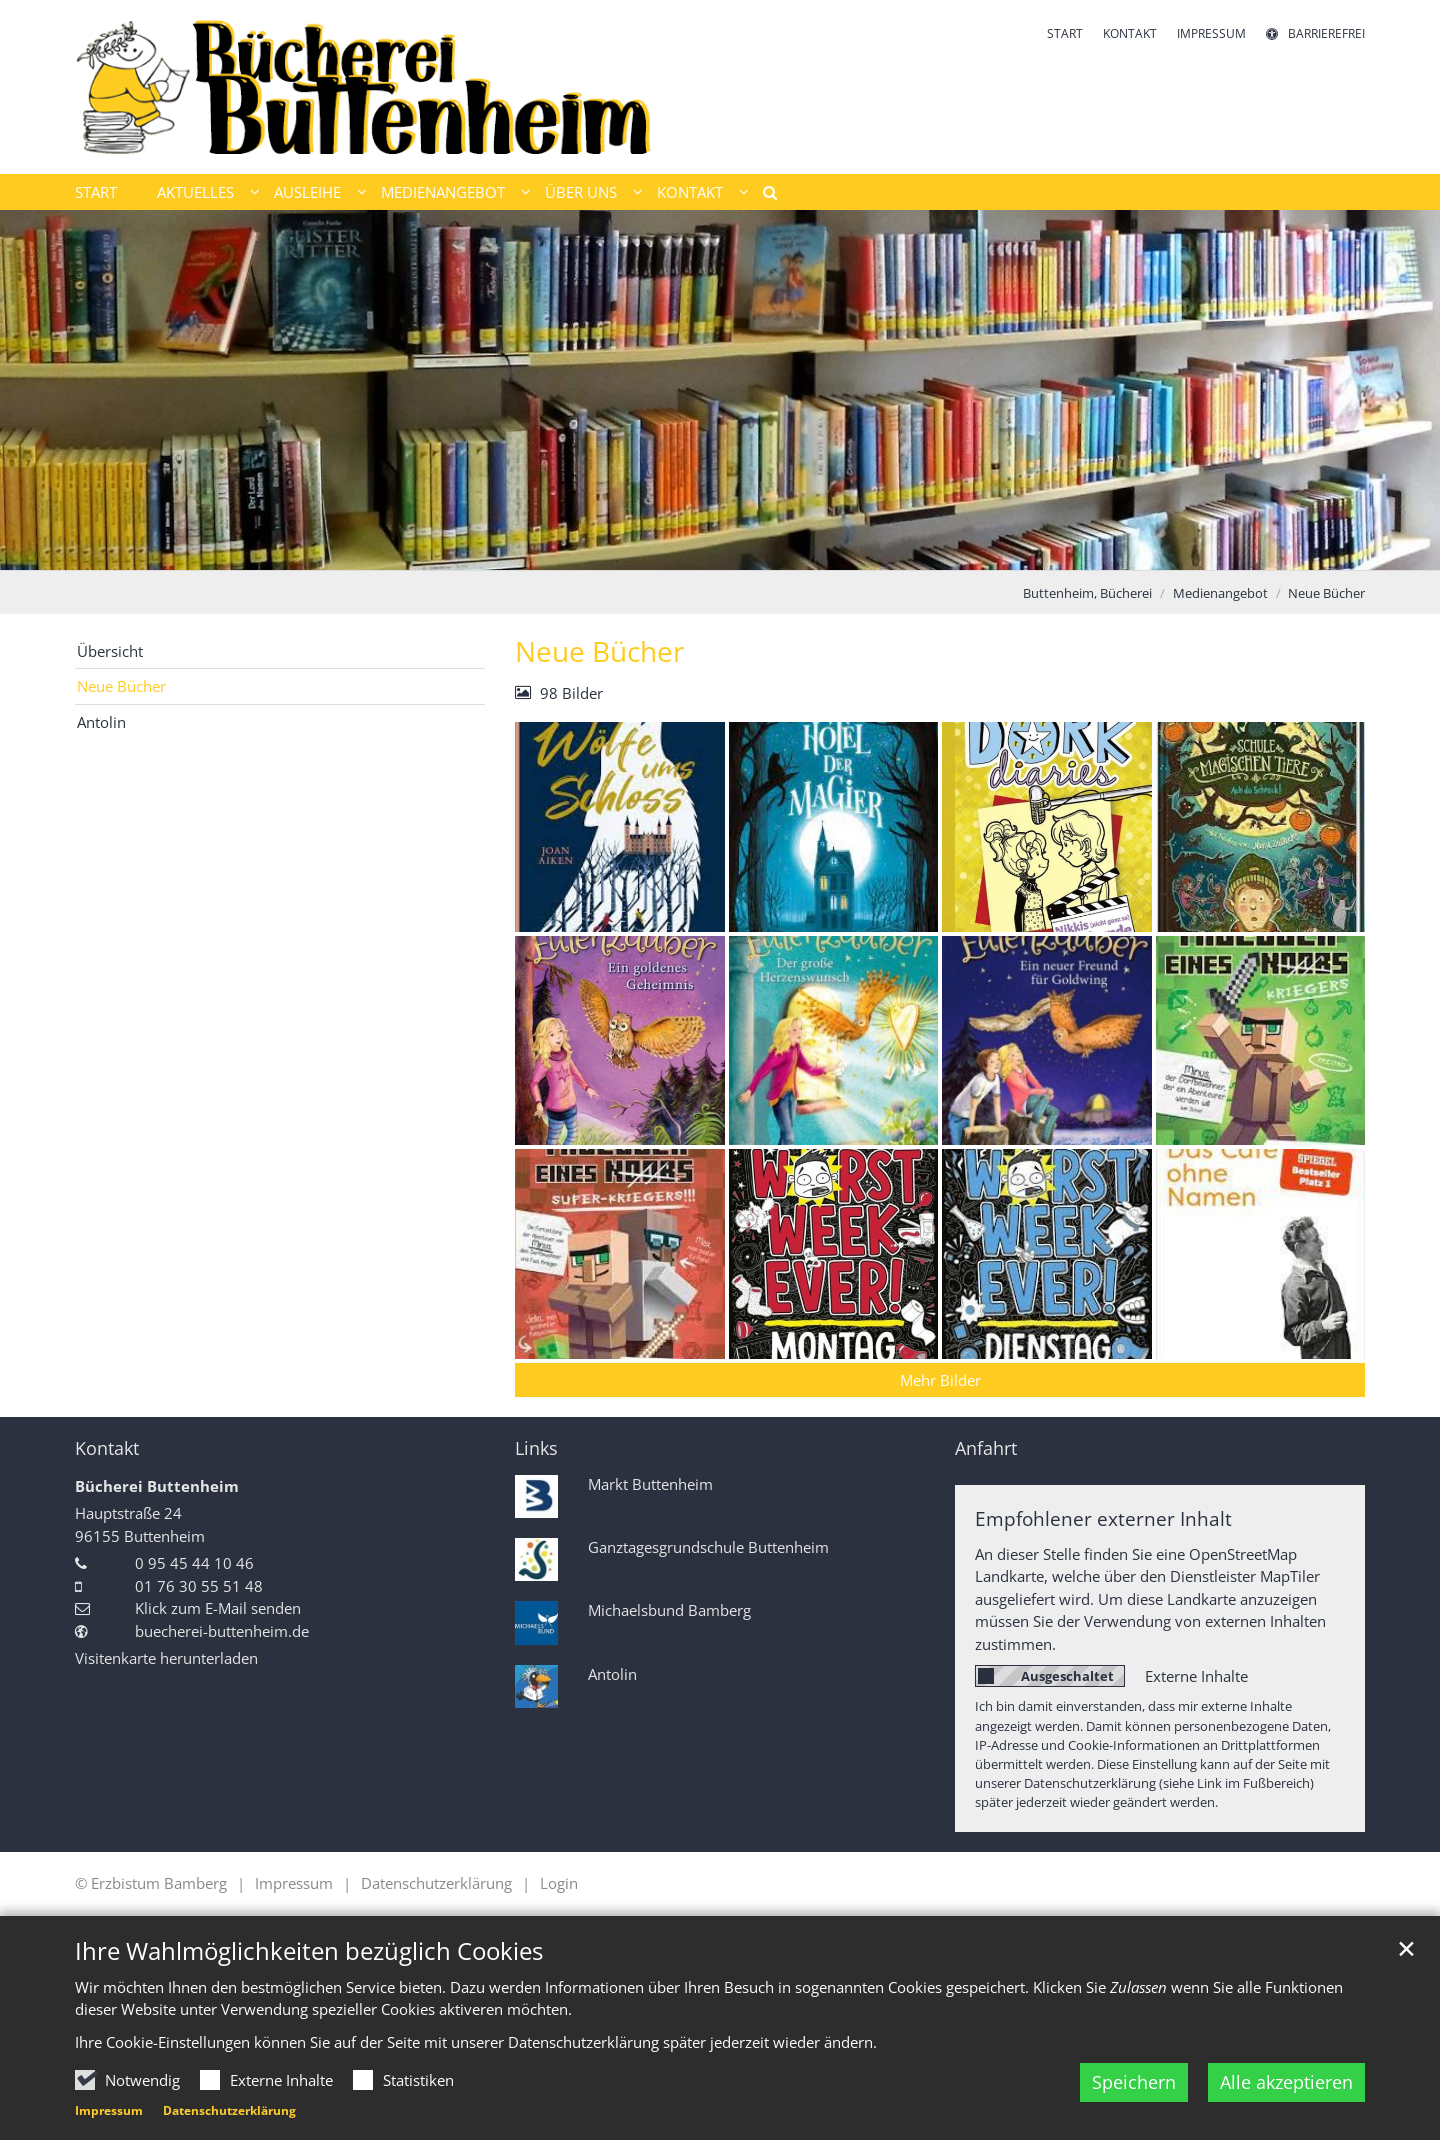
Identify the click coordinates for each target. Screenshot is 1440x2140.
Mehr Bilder (940, 1380)
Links (536, 1448)
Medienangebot (1220, 593)
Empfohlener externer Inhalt (1103, 1518)
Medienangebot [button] (443, 192)
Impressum (109, 2110)
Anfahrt (986, 1448)
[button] (763, 196)
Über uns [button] (581, 192)
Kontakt (107, 1448)
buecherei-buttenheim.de (222, 1631)
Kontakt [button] (690, 192)
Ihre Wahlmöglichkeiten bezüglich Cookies (309, 1951)
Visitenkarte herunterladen (166, 1658)
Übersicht (110, 651)
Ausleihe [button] (307, 192)
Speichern (1134, 2082)
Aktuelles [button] (195, 192)
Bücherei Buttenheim (157, 1486)
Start (96, 192)
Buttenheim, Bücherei (1087, 593)
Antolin (101, 722)
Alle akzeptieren (1286, 2082)
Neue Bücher (1326, 593)
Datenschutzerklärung (229, 2110)
